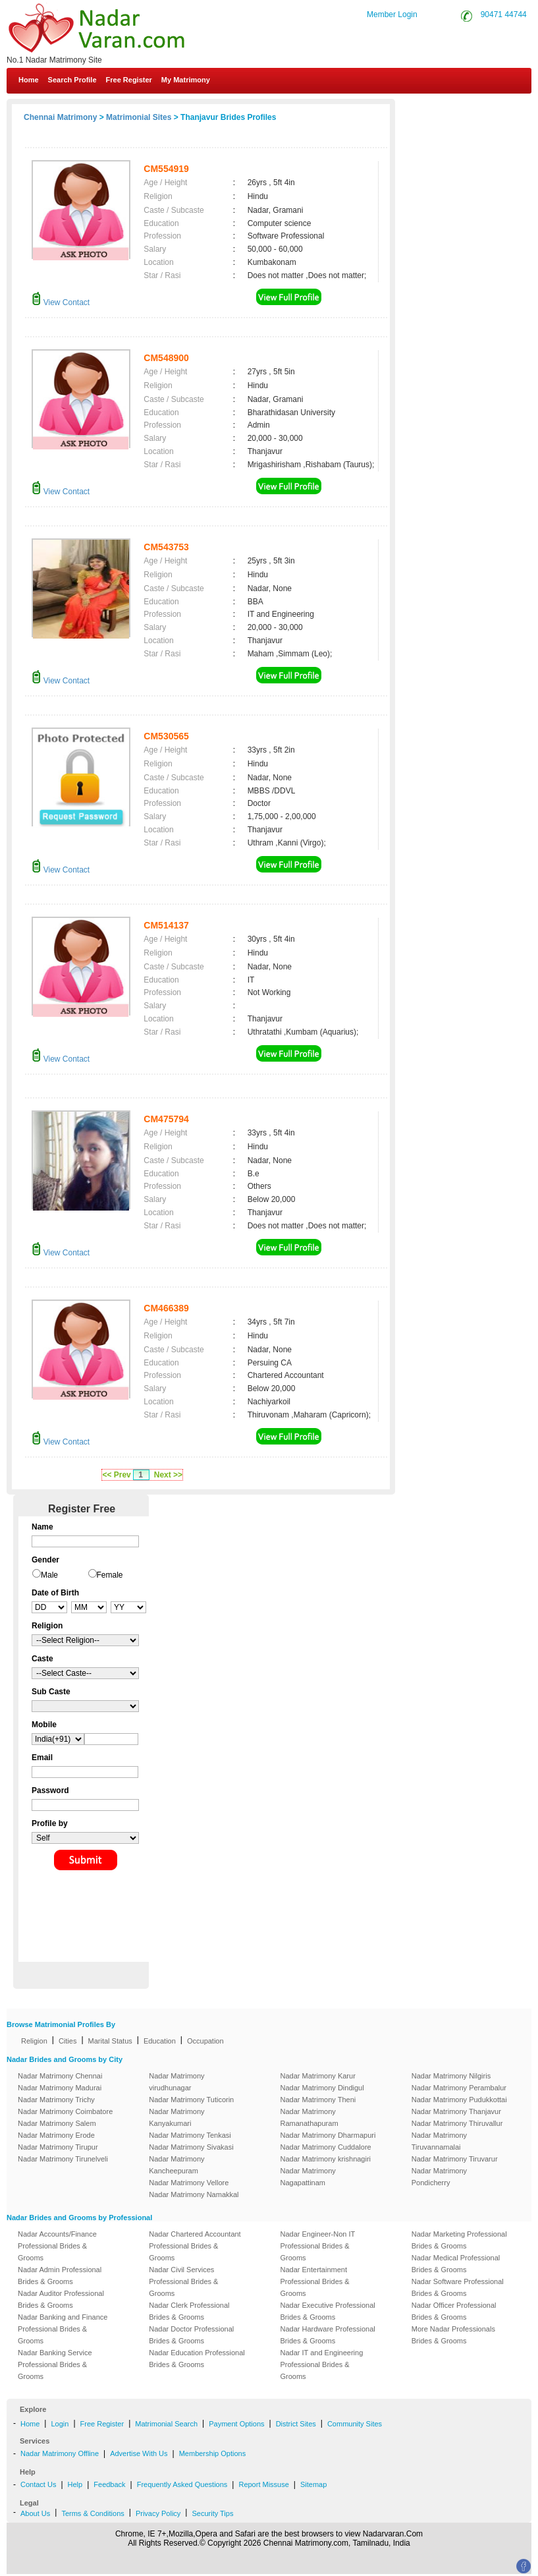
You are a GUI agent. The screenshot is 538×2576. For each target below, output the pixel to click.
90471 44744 (504, 14)
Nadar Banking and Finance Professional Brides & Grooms (62, 2329)
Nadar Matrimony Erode (56, 2135)
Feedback (109, 2484)
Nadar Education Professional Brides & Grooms (197, 2358)
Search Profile (72, 80)
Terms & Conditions (92, 2513)
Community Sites (354, 2424)
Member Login (392, 14)
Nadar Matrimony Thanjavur (456, 2111)
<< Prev (116, 1474)
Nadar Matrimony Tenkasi (190, 2135)
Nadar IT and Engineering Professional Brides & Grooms (322, 2364)
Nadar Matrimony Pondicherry (439, 2177)
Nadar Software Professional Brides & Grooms (458, 2287)
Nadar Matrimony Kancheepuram (176, 2165)
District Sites (296, 2424)
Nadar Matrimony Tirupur (58, 2147)
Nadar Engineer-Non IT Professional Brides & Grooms (318, 2246)
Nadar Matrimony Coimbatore (65, 2111)
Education (160, 2041)
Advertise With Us (138, 2453)
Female (110, 1575)
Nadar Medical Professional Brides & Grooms (456, 2264)
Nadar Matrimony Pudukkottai (459, 2100)
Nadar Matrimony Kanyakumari (176, 2117)
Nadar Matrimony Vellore (189, 2183)
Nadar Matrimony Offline (59, 2453)
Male (49, 1575)
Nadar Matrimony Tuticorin (191, 2100)
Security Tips (212, 2513)
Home (28, 80)
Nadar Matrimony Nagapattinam (308, 2177)
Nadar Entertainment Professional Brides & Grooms (315, 2281)
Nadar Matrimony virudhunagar (176, 2082)
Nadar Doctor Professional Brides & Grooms (191, 2335)
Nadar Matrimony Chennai (60, 2076)
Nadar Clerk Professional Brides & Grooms (189, 2311)
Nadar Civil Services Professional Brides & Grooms (183, 2281)
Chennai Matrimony (60, 117)
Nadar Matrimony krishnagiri (326, 2159)
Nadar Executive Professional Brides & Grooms (328, 2311)
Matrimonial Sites (138, 117)
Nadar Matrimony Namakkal (193, 2194)
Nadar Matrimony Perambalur (459, 2088)
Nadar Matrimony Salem (57, 2123)
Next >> (168, 1474)
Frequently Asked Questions (182, 2484)
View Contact (61, 302)
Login (59, 2424)
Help (75, 2484)
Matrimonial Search (166, 2424)
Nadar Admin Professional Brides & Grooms (59, 2275)
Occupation (205, 2041)
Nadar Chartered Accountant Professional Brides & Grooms (194, 2246)
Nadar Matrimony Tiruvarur (455, 2159)
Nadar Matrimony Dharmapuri (328, 2135)
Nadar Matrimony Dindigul (322, 2088)
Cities (68, 2041)
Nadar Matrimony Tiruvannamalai (439, 2141)
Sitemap (313, 2484)
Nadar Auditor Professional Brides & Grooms (61, 2299)
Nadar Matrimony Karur (318, 2076)
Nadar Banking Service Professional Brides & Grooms (55, 2364)
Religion (34, 2041)
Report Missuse (263, 2484)
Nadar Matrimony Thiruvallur (457, 2123)
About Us (35, 2513)
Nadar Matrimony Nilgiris (451, 2076)
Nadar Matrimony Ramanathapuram (309, 2117)
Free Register (129, 80)
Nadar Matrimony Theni (318, 2100)
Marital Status (110, 2041)
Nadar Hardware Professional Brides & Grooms (328, 2335)
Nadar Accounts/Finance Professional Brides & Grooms (57, 2246)
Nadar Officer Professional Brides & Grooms (454, 2311)
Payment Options (236, 2424)
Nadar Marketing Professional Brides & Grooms (459, 2240)
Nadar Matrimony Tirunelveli (63, 2159)
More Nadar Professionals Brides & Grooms (453, 2335)
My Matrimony (185, 80)
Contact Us (482, 111)
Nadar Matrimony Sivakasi (191, 2147)
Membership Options (212, 2453)
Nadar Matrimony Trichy (56, 2100)
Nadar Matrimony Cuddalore (326, 2147)
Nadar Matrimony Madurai (59, 2088)
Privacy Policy (158, 2513)
